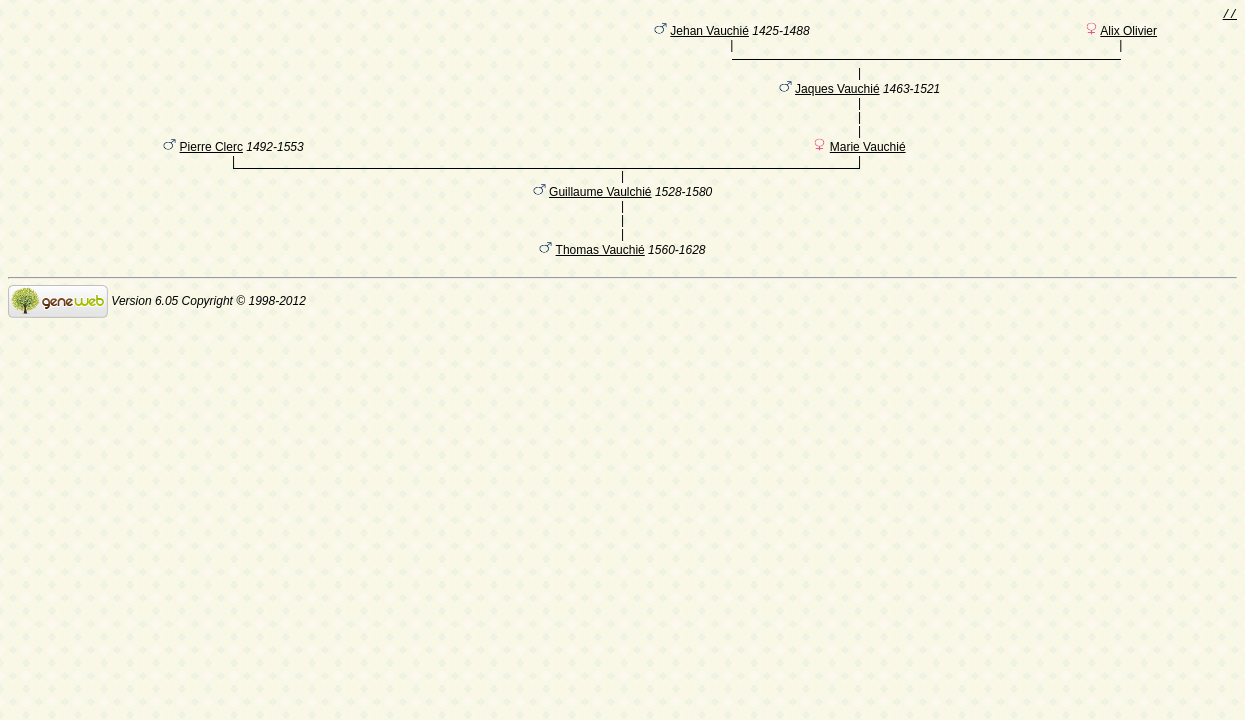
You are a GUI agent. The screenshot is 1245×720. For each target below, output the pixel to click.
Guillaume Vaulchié (600, 219)
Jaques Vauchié (837, 103)
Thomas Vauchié (600, 277)
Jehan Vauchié (709, 35)
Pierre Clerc (211, 171)
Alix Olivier (1128, 35)
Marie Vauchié (868, 171)
